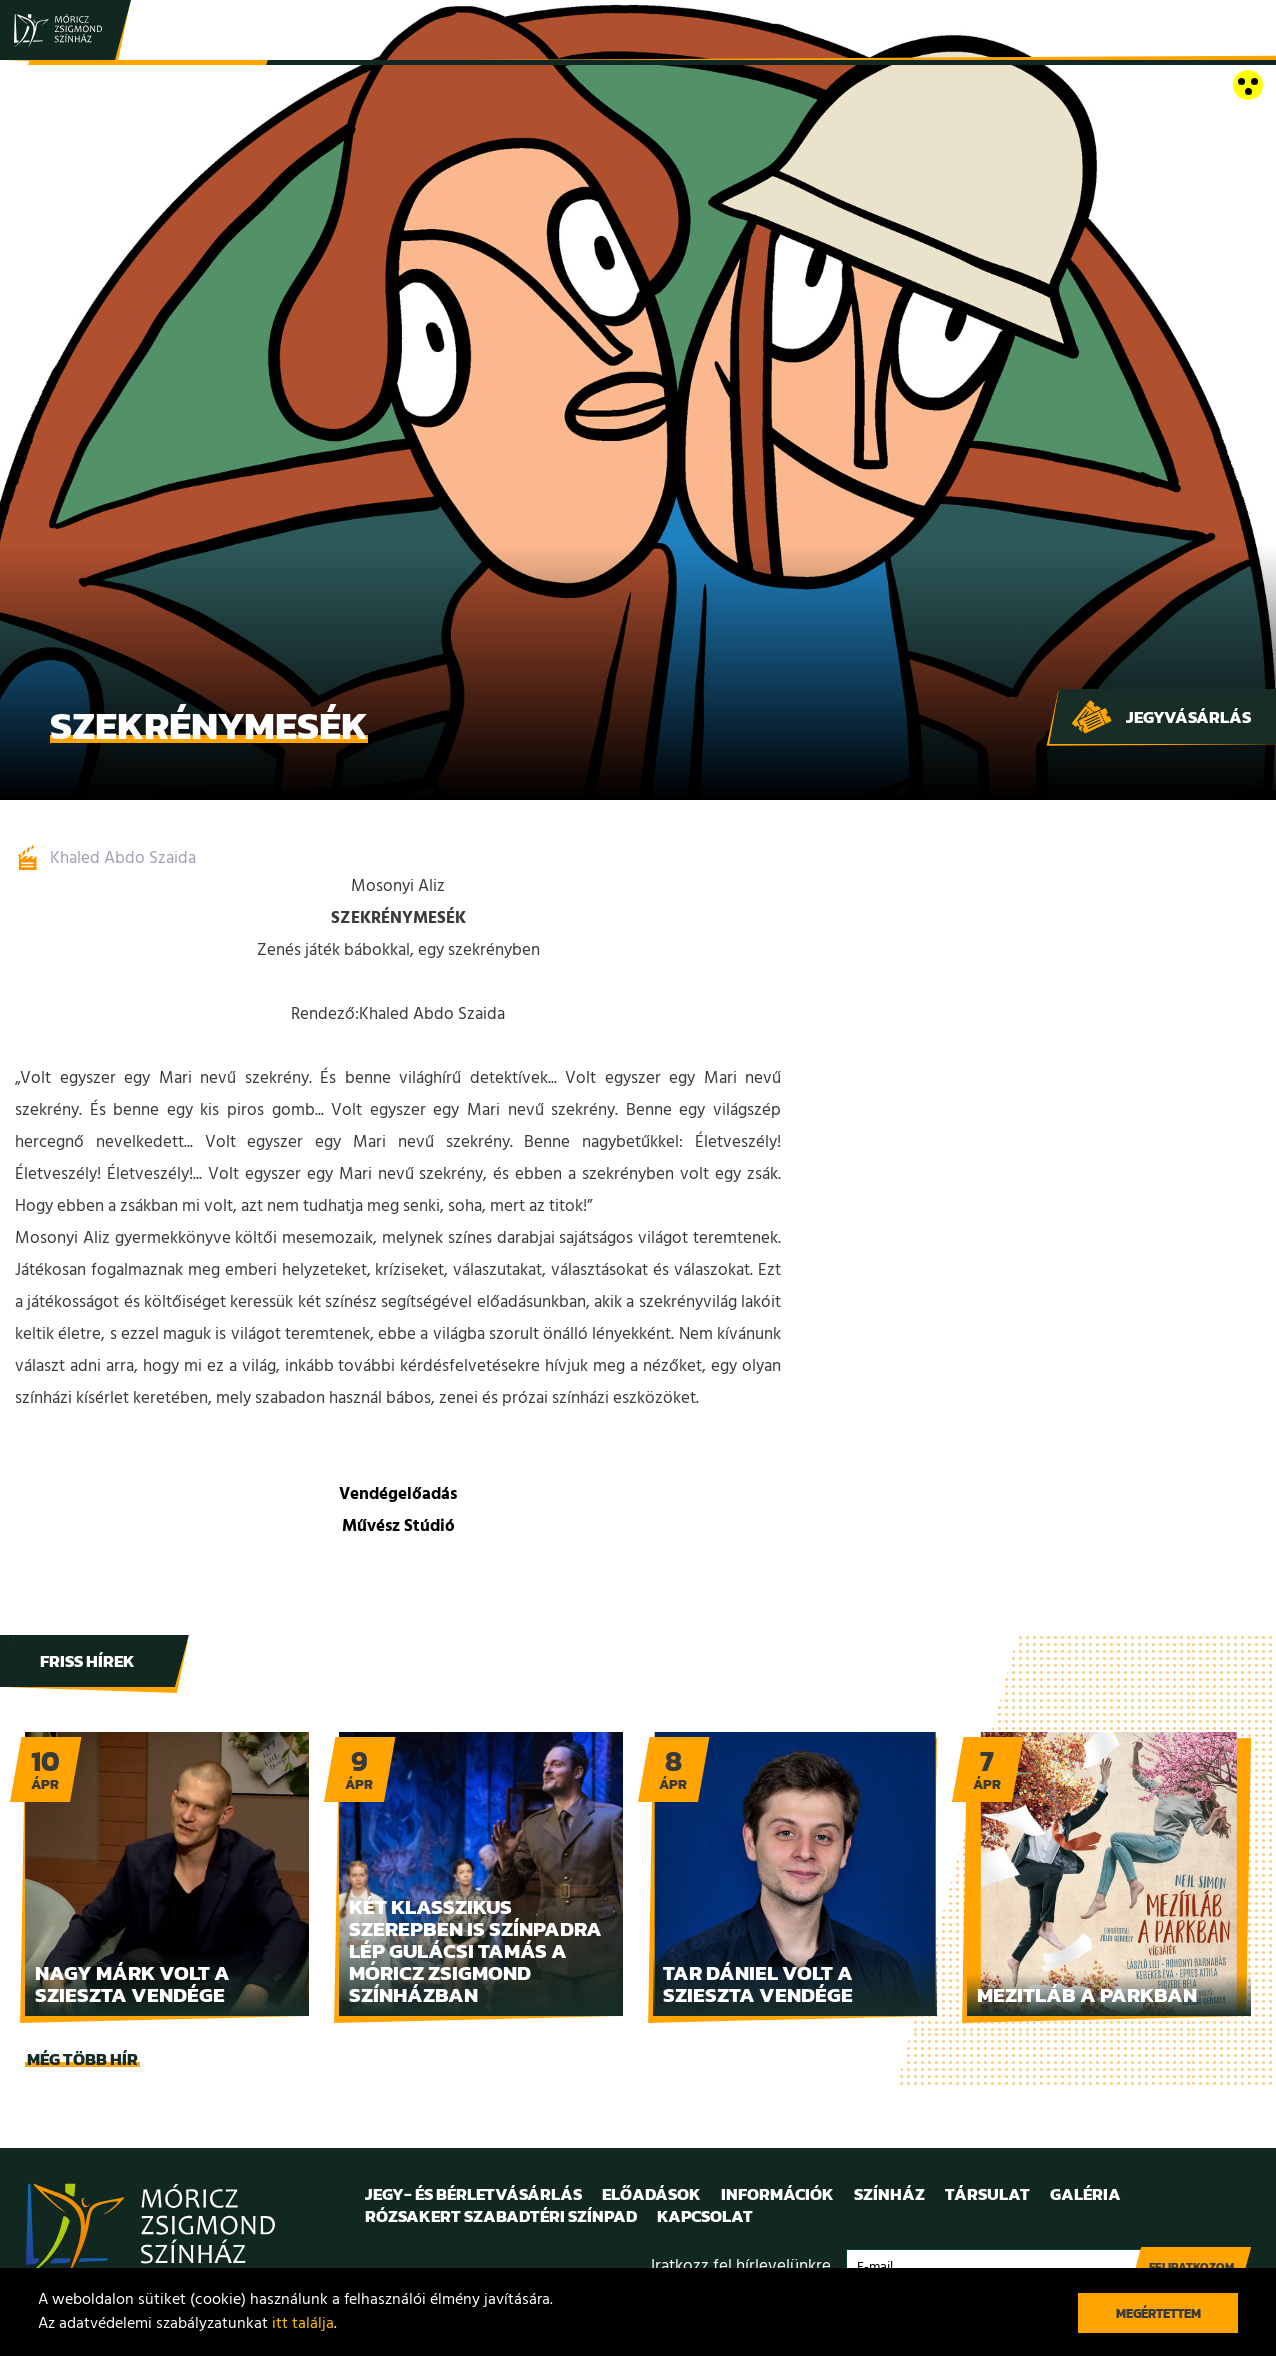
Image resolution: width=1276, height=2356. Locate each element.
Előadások (651, 2194)
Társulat (987, 2194)
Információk (777, 2194)
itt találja (303, 2324)
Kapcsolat (705, 2216)
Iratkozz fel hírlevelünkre (741, 2266)
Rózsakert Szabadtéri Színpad (501, 2216)
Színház (889, 2194)
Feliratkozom (1191, 2267)
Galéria (1085, 2194)
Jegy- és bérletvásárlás (473, 2194)
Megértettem (1158, 2313)
